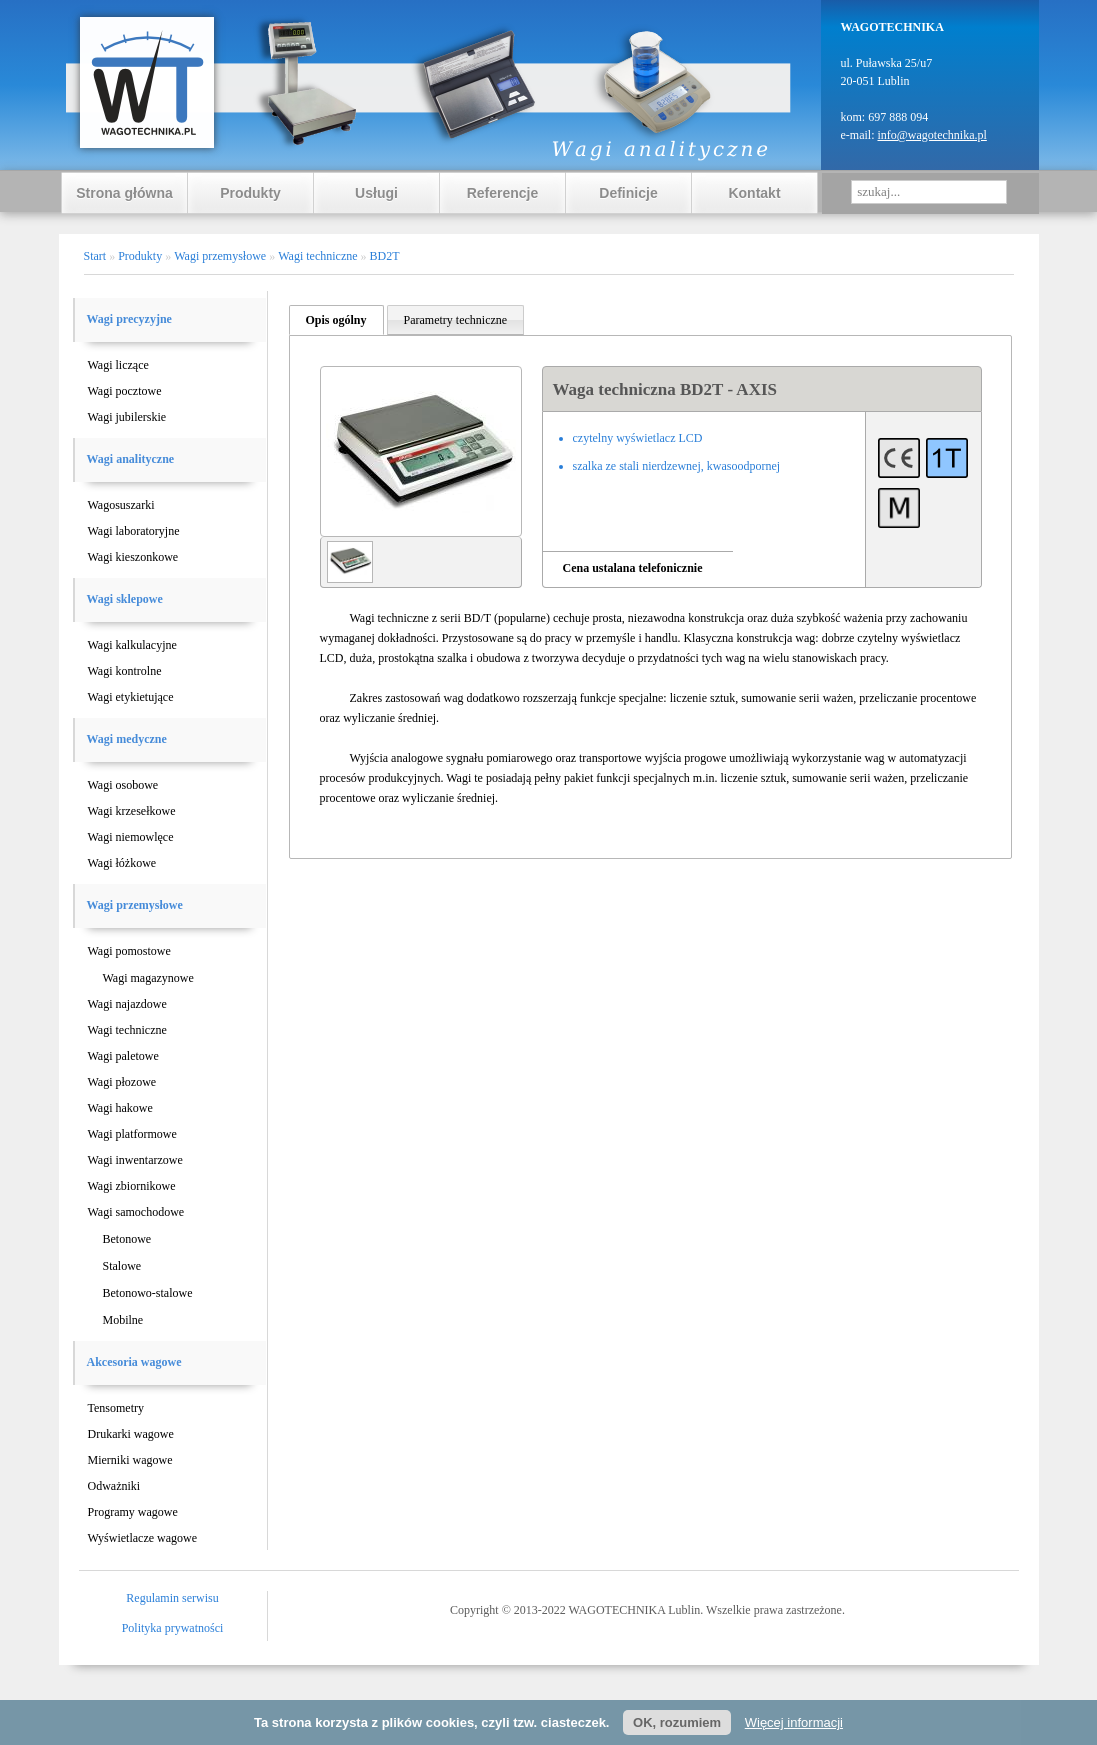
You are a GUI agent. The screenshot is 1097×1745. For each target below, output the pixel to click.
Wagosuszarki (121, 505)
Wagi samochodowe (136, 1212)
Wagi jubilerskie (127, 417)
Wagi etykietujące (131, 697)
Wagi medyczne (127, 739)
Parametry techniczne (456, 320)
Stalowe (122, 1266)
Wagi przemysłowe (135, 905)
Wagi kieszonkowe (133, 557)
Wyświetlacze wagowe (143, 1538)
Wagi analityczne (131, 459)
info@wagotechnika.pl (931, 135)
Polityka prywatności (173, 1628)
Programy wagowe (133, 1512)
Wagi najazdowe (127, 1004)
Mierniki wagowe (130, 1460)
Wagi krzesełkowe (132, 811)
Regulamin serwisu (172, 1598)
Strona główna (124, 193)
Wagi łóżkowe (122, 863)
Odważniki (114, 1486)
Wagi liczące (118, 365)
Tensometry (116, 1408)
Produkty (250, 193)
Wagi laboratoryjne (134, 531)
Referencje (503, 193)
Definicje (628, 193)
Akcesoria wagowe (134, 1362)
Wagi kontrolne (125, 671)
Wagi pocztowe (125, 391)
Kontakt (754, 193)
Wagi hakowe (120, 1108)
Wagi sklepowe (125, 599)
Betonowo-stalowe (148, 1293)
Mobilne (123, 1320)
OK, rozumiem (677, 1722)
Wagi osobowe (123, 785)
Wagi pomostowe (129, 951)
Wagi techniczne (127, 1030)
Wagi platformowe (132, 1134)
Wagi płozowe (122, 1082)
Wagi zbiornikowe (132, 1186)
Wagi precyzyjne (129, 319)
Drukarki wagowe (131, 1434)
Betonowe (127, 1239)
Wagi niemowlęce (131, 837)
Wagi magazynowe (148, 978)
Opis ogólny (336, 320)
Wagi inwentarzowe (135, 1160)
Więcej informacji (794, 1722)
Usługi (376, 193)
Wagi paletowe (123, 1056)
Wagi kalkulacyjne (132, 645)
